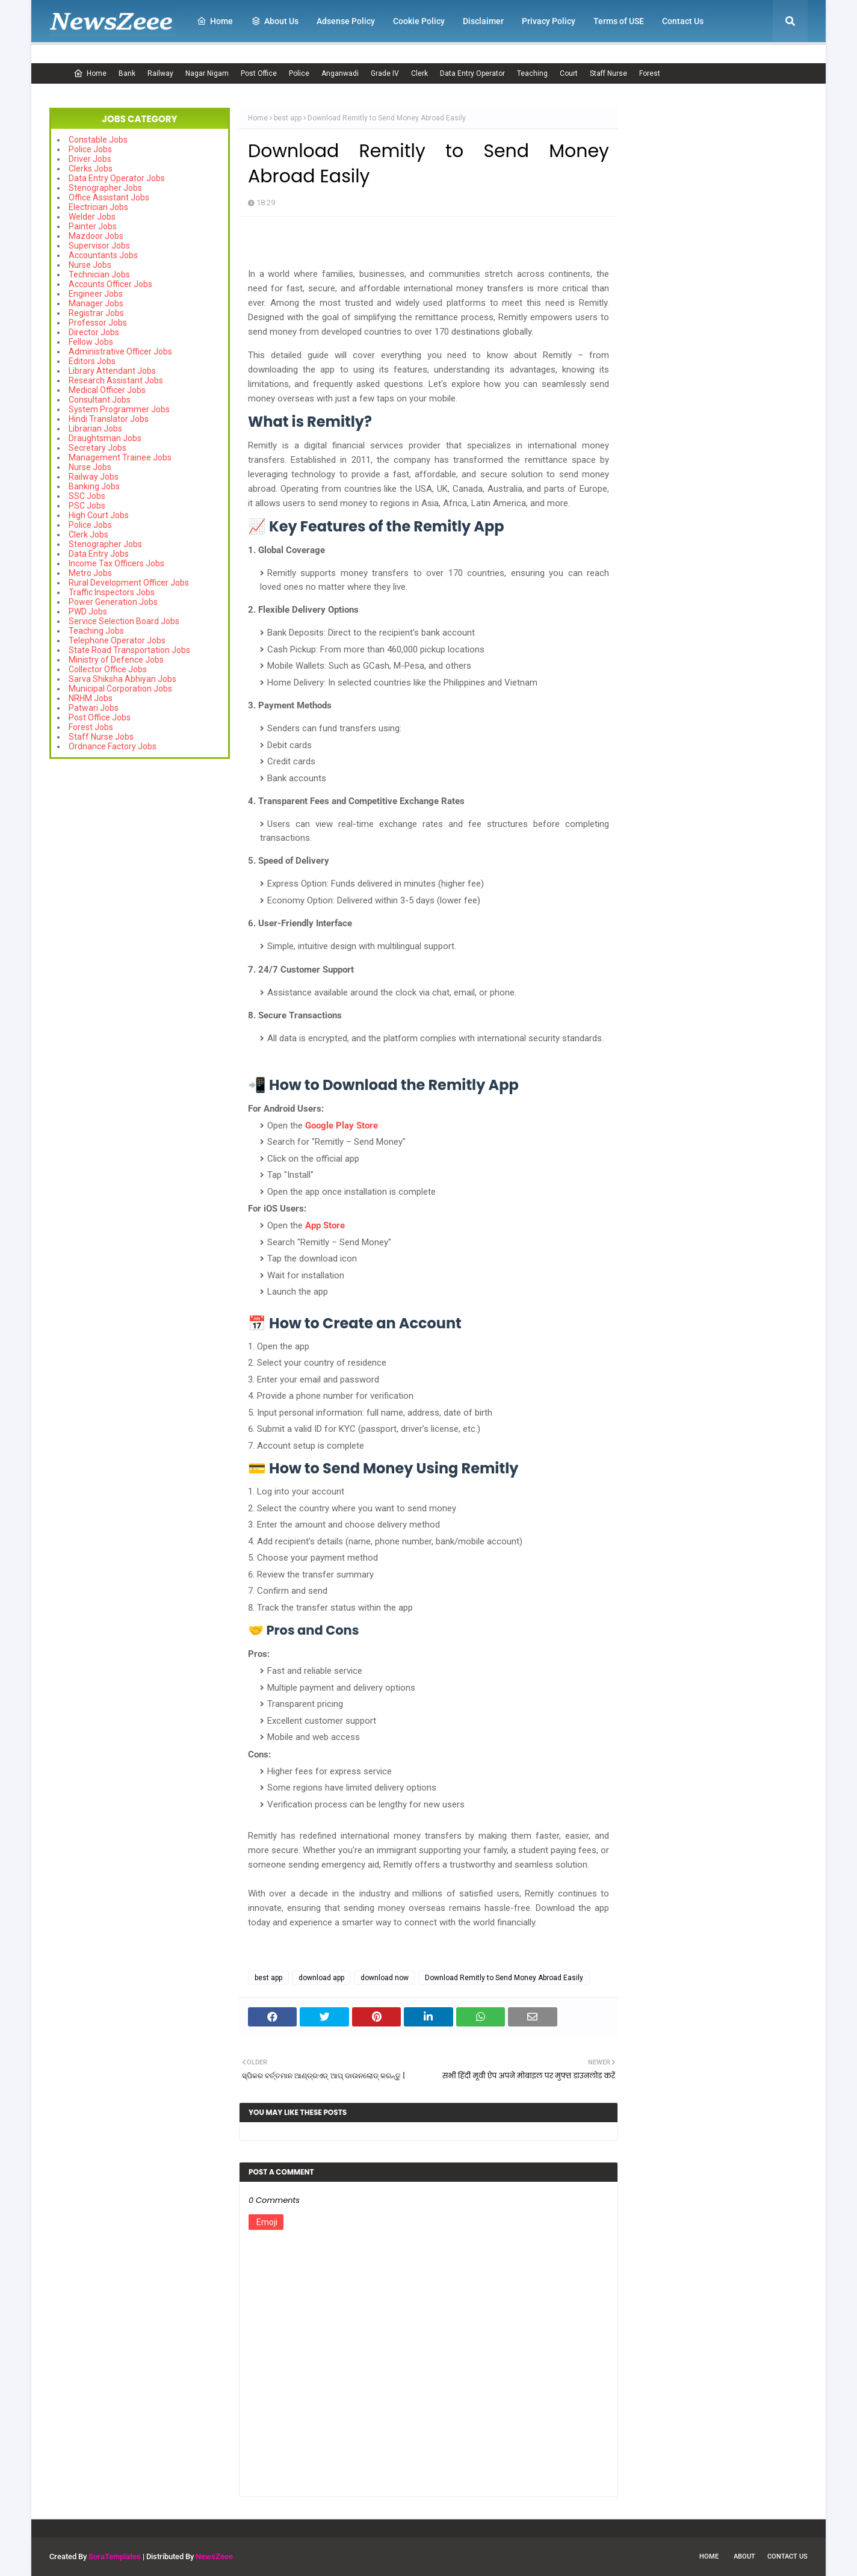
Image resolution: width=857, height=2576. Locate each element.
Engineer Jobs (96, 294)
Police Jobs (90, 149)
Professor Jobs (98, 322)
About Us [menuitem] (275, 21)
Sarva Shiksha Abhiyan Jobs (122, 679)
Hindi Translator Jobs (109, 419)
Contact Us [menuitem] (683, 21)
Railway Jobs (94, 476)
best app (288, 118)
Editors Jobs (92, 361)
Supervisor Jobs (99, 245)
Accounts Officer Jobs (110, 284)
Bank (127, 73)
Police (299, 73)
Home (90, 73)
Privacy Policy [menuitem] (548, 21)
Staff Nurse (608, 73)
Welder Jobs (92, 216)
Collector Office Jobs (108, 669)
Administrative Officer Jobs (120, 351)
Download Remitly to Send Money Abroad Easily (504, 1978)
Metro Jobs (90, 573)
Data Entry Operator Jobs (117, 178)
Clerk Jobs (88, 534)
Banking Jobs (94, 486)
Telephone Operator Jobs (117, 640)
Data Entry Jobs (99, 554)
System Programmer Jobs (119, 409)
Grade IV (385, 73)
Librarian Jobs (95, 428)
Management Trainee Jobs (120, 457)
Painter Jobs (93, 226)
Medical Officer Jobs (107, 390)
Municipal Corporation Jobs (120, 688)
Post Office (259, 73)
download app (321, 1978)
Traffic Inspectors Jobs (112, 592)
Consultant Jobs (100, 399)
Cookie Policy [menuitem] (419, 21)
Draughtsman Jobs (105, 438)
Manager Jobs (96, 303)
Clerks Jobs (91, 168)
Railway (160, 73)
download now (384, 1978)
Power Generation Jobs (113, 602)
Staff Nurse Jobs (101, 737)
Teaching (532, 73)
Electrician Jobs (98, 207)
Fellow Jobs (91, 342)
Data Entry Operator (472, 73)
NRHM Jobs (91, 698)
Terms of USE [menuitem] (618, 21)
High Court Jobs (99, 515)
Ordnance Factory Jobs (112, 746)
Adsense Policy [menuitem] (346, 21)
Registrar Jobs (96, 313)
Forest (649, 73)
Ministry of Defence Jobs (116, 659)
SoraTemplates (114, 2556)
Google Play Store (341, 1125)
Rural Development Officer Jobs (129, 582)
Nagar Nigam (207, 73)
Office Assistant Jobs (109, 197)
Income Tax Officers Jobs (116, 563)
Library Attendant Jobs (112, 371)
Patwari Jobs (94, 708)
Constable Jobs (98, 139)
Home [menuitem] (215, 21)
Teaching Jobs (96, 631)
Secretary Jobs (97, 448)
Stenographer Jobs (105, 188)
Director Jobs (94, 332)
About (744, 2556)
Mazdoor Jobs (96, 236)
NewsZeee (214, 2556)
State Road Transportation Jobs (129, 650)
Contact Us (787, 2556)
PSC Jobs (87, 505)
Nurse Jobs (90, 265)
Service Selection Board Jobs (124, 621)
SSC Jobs (87, 496)
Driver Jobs (90, 159)
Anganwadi (340, 73)
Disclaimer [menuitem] (483, 21)
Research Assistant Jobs (116, 380)
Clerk (419, 73)
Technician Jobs (99, 274)
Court (569, 73)
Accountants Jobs (103, 255)
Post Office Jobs (100, 717)
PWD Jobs (88, 611)
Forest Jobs (91, 727)
